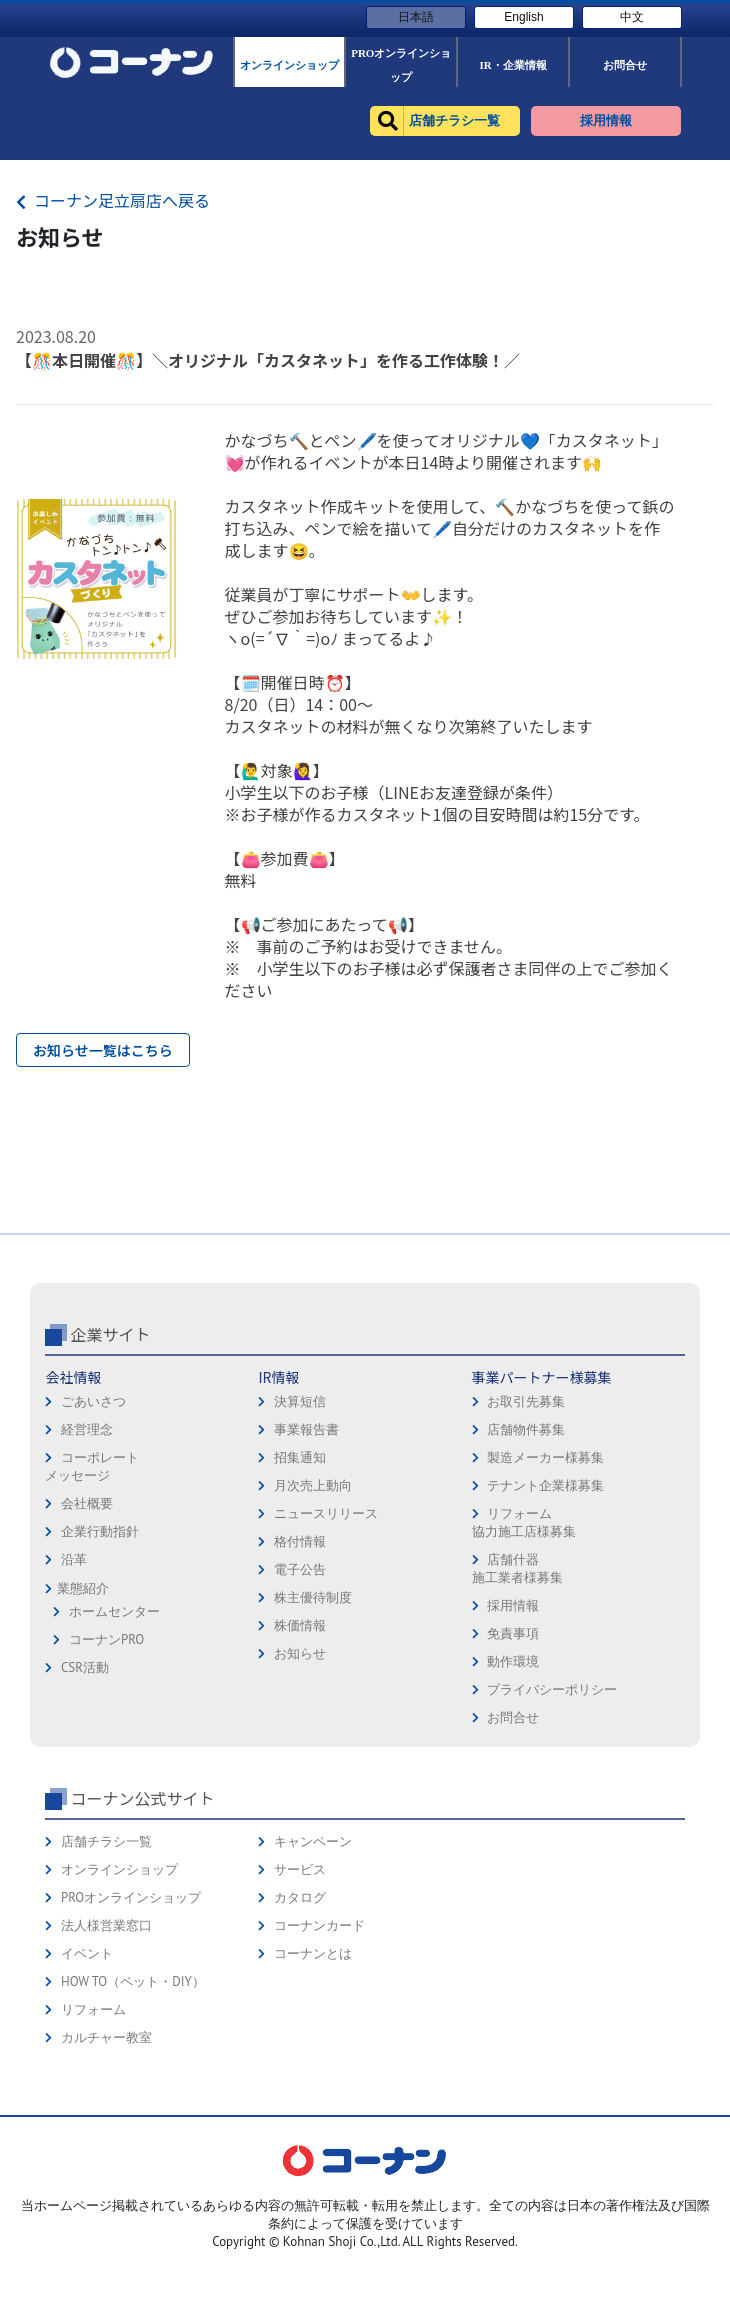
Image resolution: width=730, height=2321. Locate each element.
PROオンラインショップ (131, 2054)
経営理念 (87, 1586)
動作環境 (513, 1818)
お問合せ (513, 1874)
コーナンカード (319, 2082)
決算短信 (300, 1558)
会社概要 (87, 1660)
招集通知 (300, 1614)
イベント (87, 2110)
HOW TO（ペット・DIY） (133, 2138)
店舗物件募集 (526, 1586)
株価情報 (300, 1782)
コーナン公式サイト (142, 1955)
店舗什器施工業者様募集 (517, 1725)
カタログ (300, 2054)
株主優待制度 (313, 1754)
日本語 (416, 17)
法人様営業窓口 (106, 2082)
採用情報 (513, 1762)
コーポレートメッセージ (91, 1623)
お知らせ (300, 1810)
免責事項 (513, 1790)
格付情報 (300, 1698)
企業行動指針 (100, 1688)
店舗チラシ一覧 (106, 1998)
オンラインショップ (119, 2026)
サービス (300, 2026)
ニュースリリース (326, 1670)
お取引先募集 (526, 1558)
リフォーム (93, 2166)
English (523, 17)
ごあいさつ (93, 1558)
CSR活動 (85, 1824)
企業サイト (110, 1491)
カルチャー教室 (106, 2194)
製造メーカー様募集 (545, 1614)
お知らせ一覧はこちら (103, 1050)
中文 (632, 17)
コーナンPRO (106, 1796)
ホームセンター (114, 1768)
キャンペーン (313, 1998)
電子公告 (300, 1726)
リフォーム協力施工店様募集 (524, 1679)
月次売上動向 (313, 1642)
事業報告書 (306, 1586)
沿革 (74, 1716)
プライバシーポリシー (552, 1846)
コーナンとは (313, 2110)
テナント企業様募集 (545, 1642)
